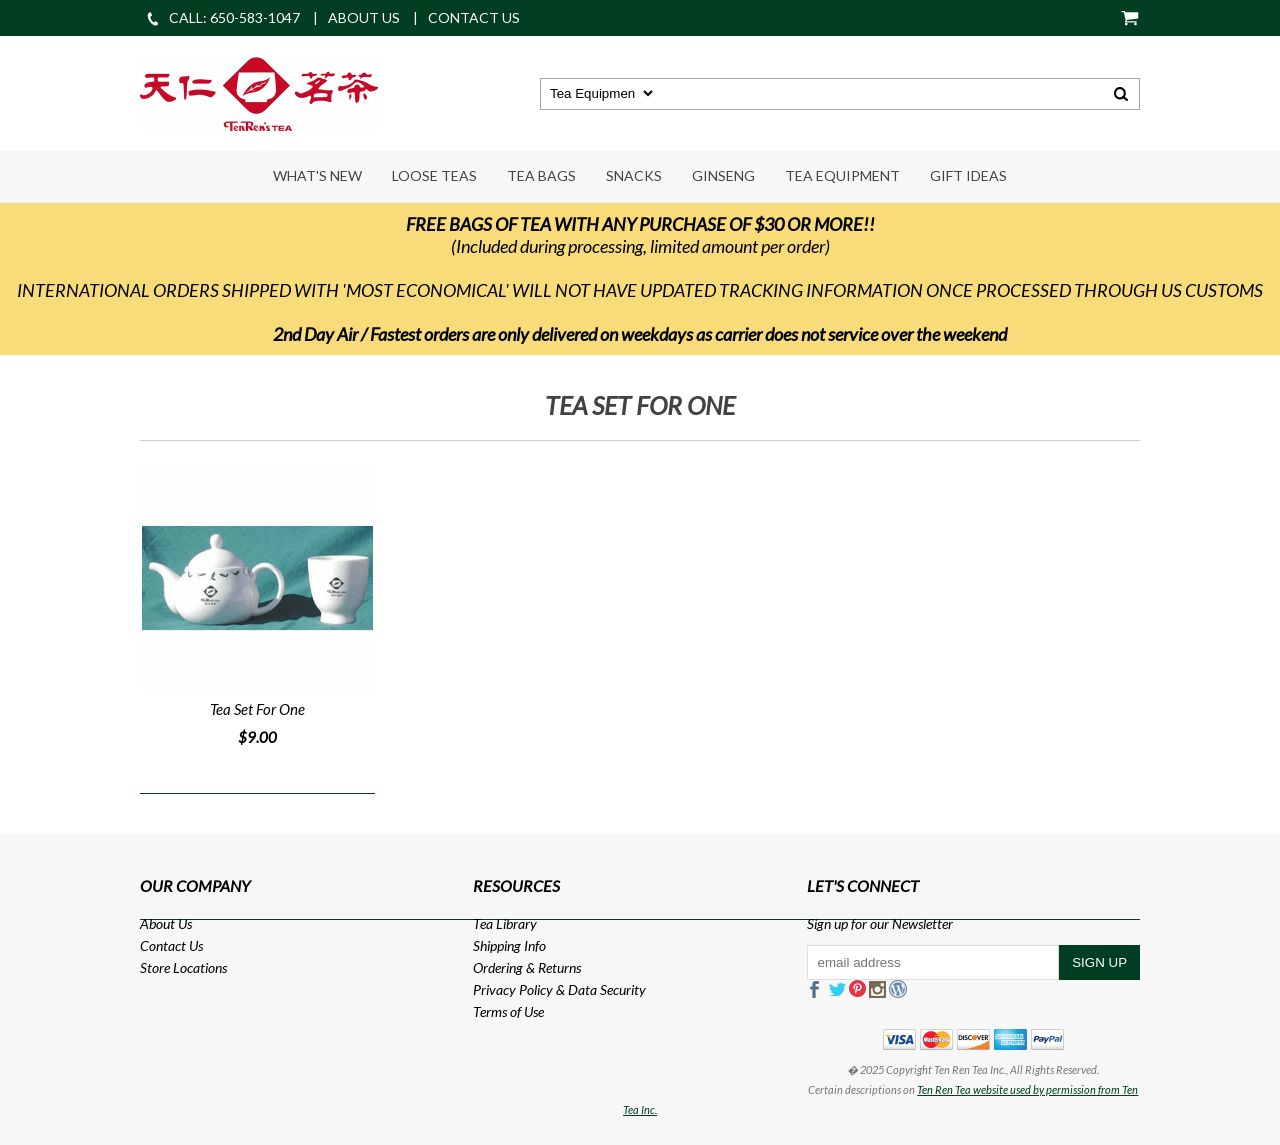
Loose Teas (434, 175)
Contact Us (171, 945)
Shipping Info (509, 945)
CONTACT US (474, 17)
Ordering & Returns (527, 967)
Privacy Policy (513, 989)
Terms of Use (508, 1011)
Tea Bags (541, 175)
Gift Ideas (968, 175)
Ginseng (723, 175)
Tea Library (505, 923)
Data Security (607, 989)
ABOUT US (364, 17)
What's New (317, 175)
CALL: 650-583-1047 (222, 17)
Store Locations (183, 967)
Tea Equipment (842, 175)
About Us (166, 923)
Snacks (634, 175)
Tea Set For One (257, 709)
